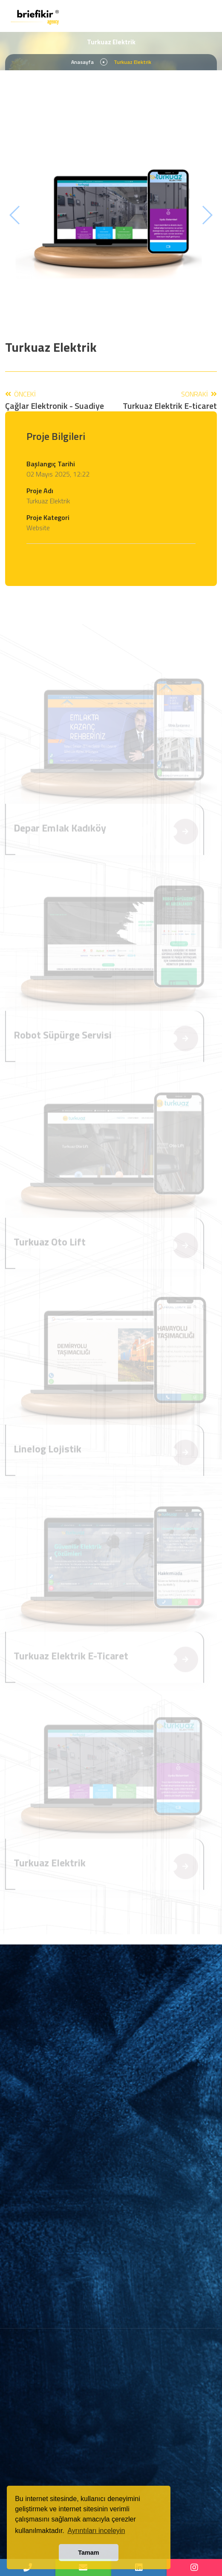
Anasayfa (82, 62)
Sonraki (170, 400)
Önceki (54, 400)
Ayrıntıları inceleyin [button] (96, 2530)
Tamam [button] (88, 2552)
